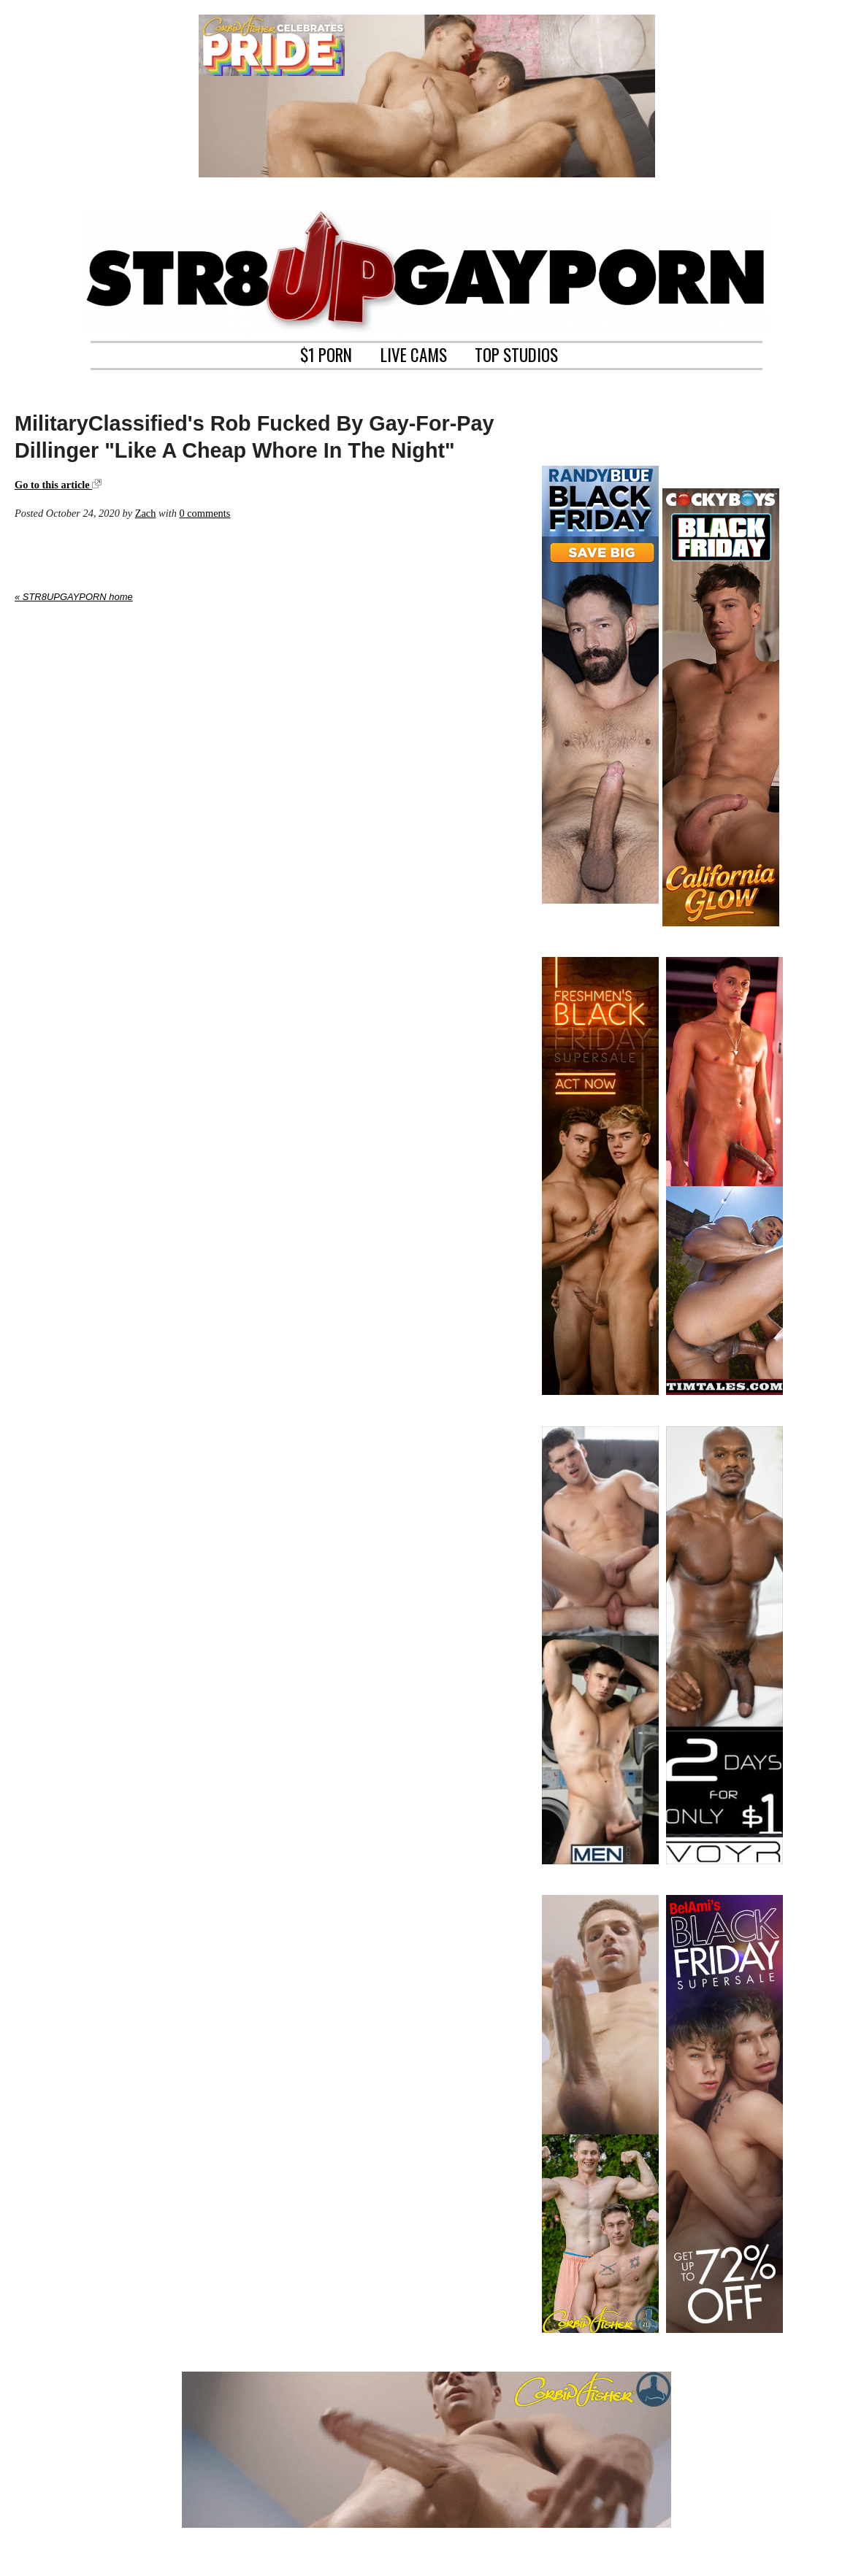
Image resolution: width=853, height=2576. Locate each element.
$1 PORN (326, 353)
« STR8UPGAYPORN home (74, 596)
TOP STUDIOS (516, 353)
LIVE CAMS (413, 353)
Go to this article (58, 485)
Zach (145, 513)
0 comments (204, 513)
